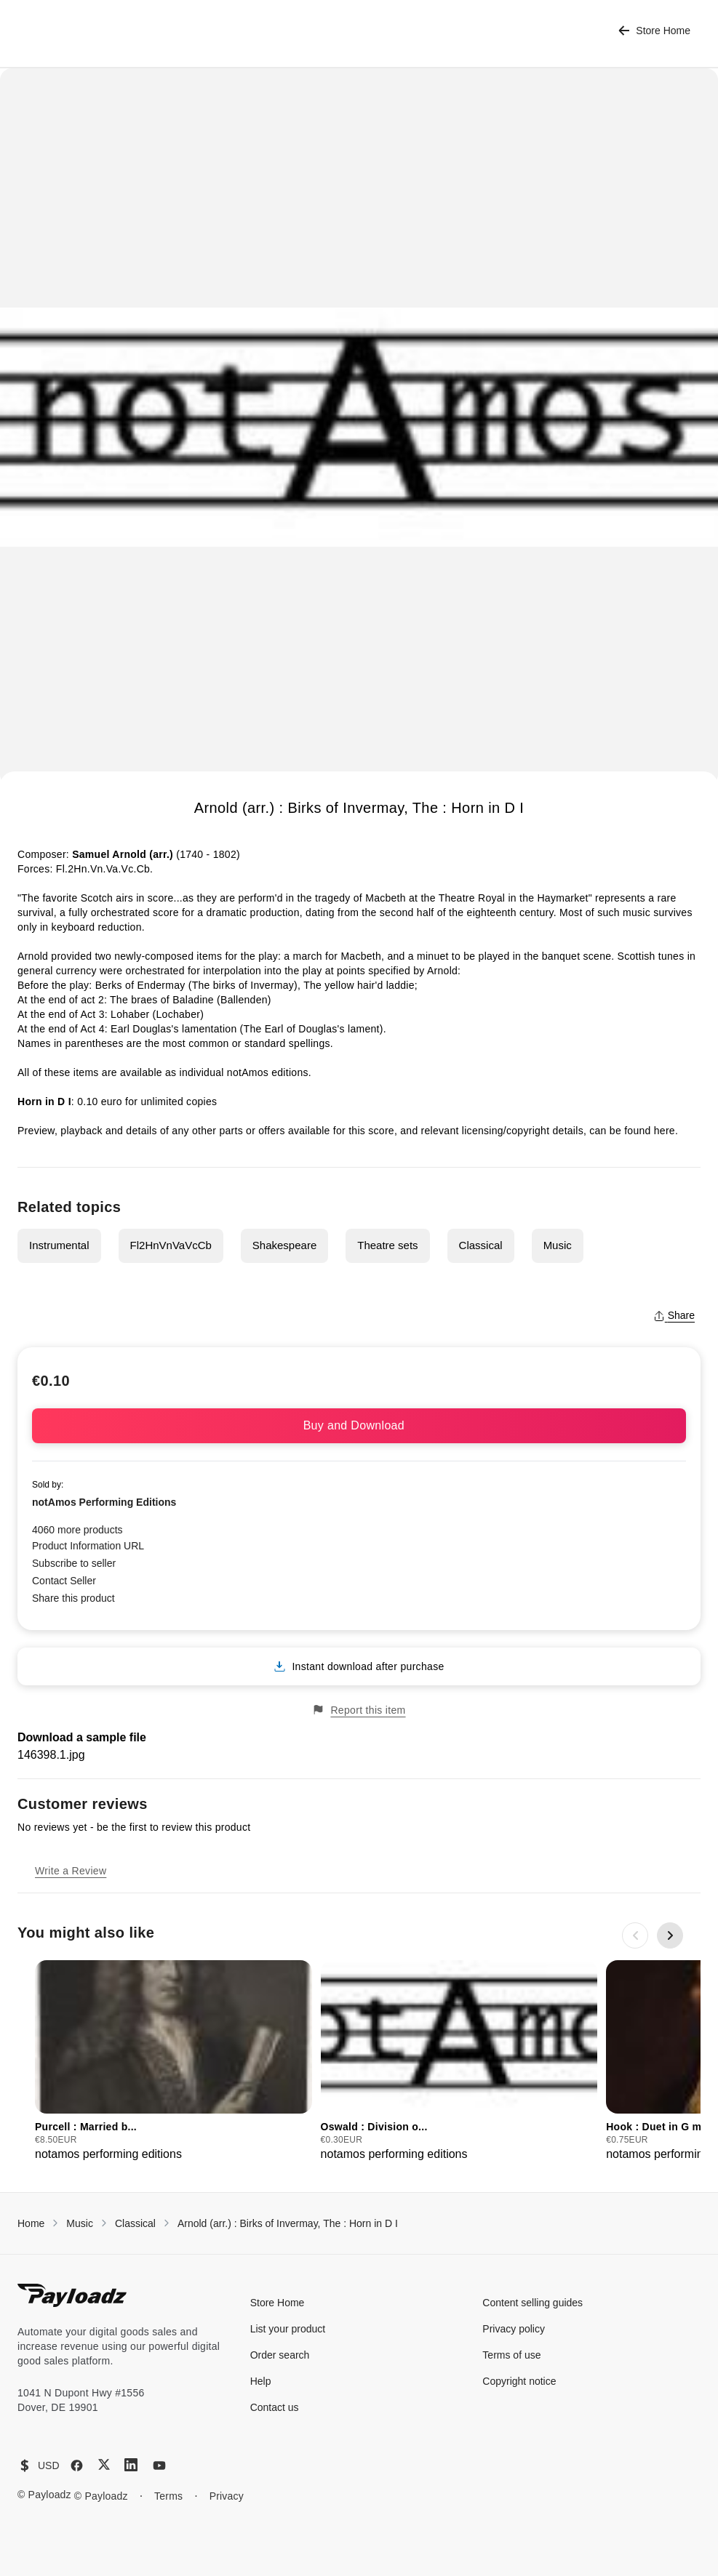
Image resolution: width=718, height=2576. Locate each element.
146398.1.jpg (51, 1755)
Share (674, 1315)
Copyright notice (519, 2381)
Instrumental (59, 1245)
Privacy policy (513, 2329)
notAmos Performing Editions (104, 1502)
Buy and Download (359, 1425)
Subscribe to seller (74, 1563)
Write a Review (70, 1871)
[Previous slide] (635, 1935)
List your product (288, 2329)
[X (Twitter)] (104, 2464)
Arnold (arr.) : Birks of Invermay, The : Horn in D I (287, 2223)
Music (557, 1245)
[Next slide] (670, 1935)
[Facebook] (77, 2465)
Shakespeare (284, 1245)
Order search (280, 2355)
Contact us (274, 2407)
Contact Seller (64, 1580)
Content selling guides (532, 2302)
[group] (173, 2061)
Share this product (73, 1598)
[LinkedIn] (130, 2464)
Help (260, 2381)
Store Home (654, 31)
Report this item (358, 1710)
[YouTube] (159, 2465)
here (664, 1130)
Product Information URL (88, 1546)
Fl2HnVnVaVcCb (171, 1245)
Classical (481, 1245)
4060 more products (77, 1530)
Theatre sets (387, 1245)
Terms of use (511, 2355)
